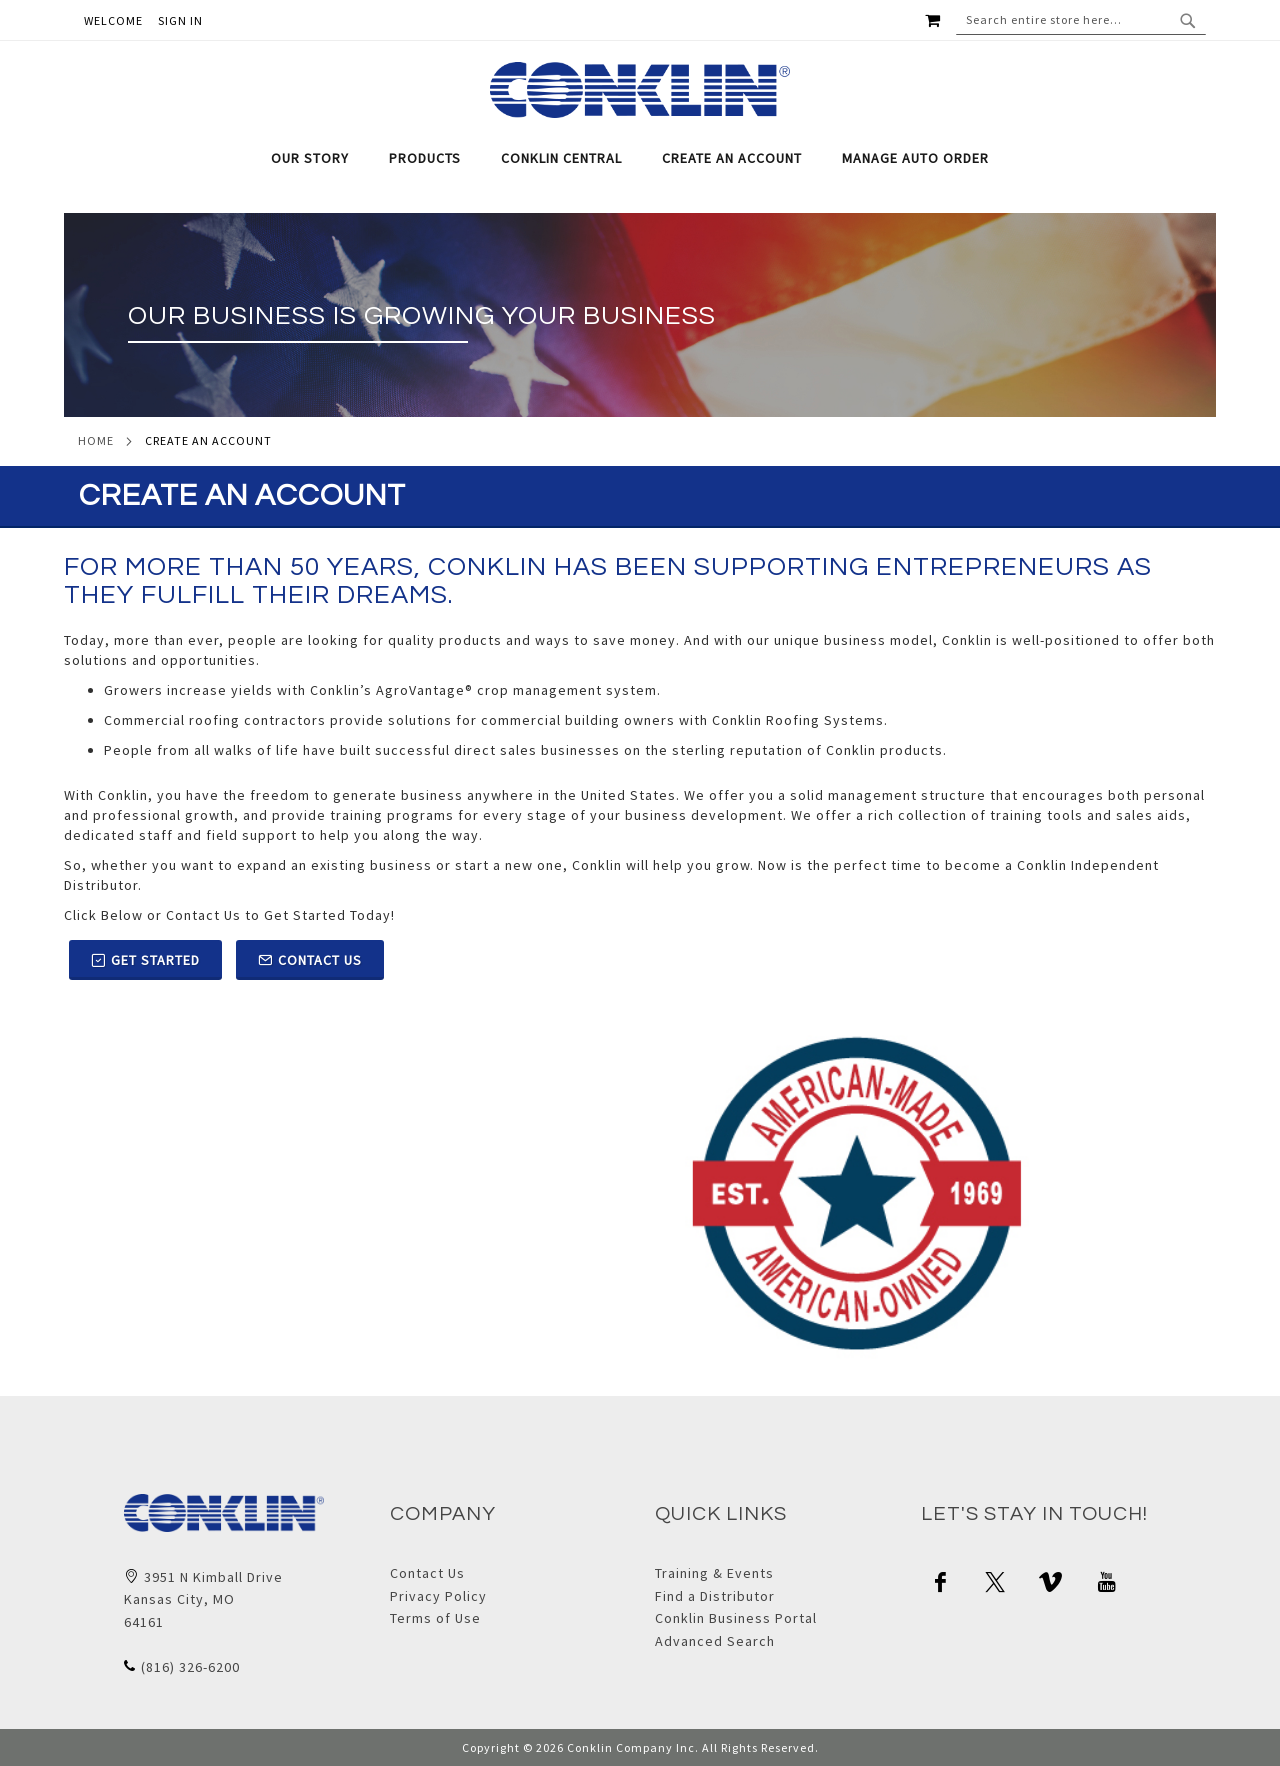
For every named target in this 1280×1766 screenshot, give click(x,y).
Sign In (180, 20)
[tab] (640, 158)
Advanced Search (715, 1641)
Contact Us (310, 960)
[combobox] (1081, 20)
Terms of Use (435, 1618)
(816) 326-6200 (190, 1667)
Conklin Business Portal (736, 1618)
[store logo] (640, 90)
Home (96, 440)
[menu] (640, 158)
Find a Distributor (715, 1596)
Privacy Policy (438, 1596)
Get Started (145, 960)
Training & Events (714, 1573)
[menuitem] (320, 158)
